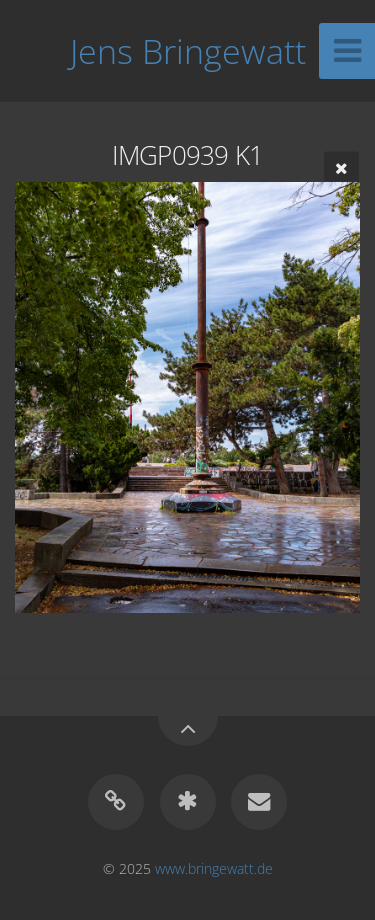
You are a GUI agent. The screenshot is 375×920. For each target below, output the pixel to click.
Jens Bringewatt (188, 51)
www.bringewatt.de (214, 868)
